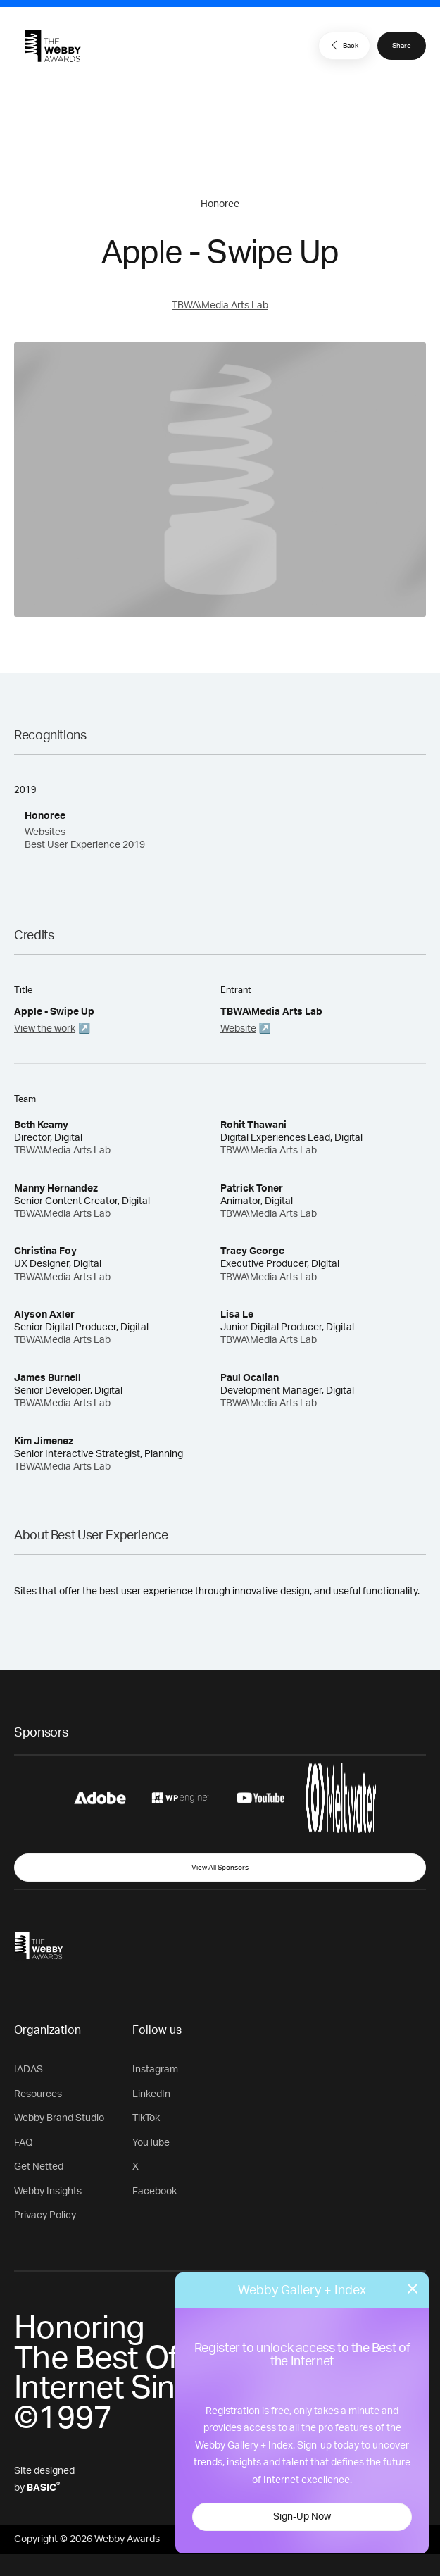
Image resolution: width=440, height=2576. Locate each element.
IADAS (28, 2070)
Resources (38, 2094)
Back (342, 45)
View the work (44, 1029)
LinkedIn (151, 2094)
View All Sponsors (220, 1867)
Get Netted (38, 2167)
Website (238, 1029)
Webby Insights (48, 2191)
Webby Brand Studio (59, 2118)
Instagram (155, 2070)
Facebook (154, 2191)
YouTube (151, 2143)
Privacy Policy (45, 2215)
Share (401, 45)
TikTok (146, 2118)
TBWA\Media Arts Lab (220, 306)
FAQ (23, 2143)
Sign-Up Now (302, 2517)
